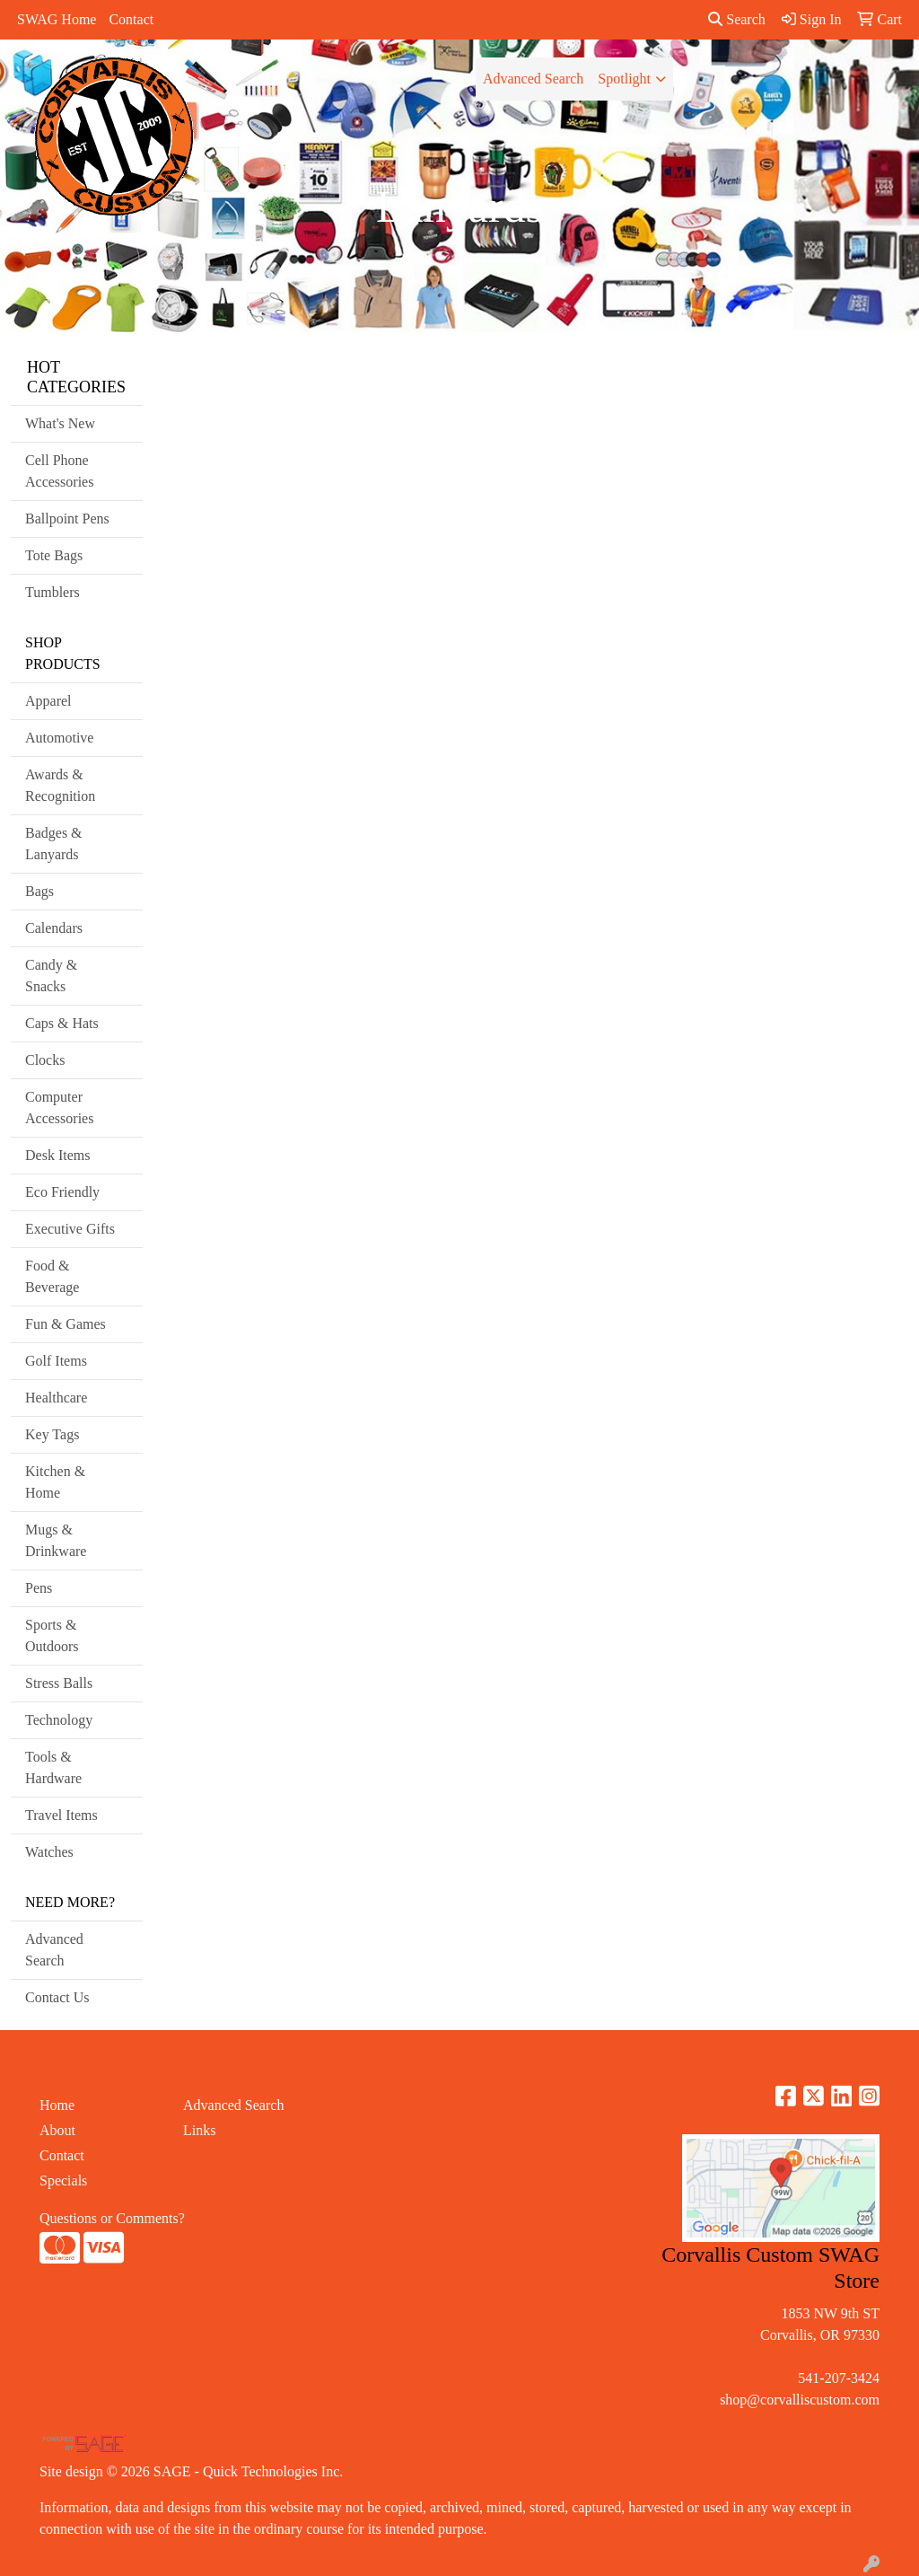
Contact (131, 19)
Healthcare (56, 1397)
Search (737, 19)
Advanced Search (533, 78)
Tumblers (52, 592)
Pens (38, 1588)
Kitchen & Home (55, 1482)
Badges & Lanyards (54, 843)
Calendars (54, 928)
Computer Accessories (59, 1107)
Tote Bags (54, 555)
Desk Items (57, 1155)
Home (56, 2105)
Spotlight (624, 78)
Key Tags (52, 1434)
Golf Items (56, 1360)
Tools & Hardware (53, 1767)
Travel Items (61, 1815)
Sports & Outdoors (52, 1635)
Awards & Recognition (60, 785)
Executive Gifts (70, 1228)
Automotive (59, 737)
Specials (63, 2180)
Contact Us (57, 1997)
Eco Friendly (62, 1192)
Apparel (48, 700)
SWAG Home (56, 19)
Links (199, 2130)
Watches (49, 1851)
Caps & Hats (62, 1023)
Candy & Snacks (51, 975)
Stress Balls (58, 1683)
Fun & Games (65, 1324)
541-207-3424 (839, 2378)
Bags (39, 891)
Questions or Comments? (112, 2218)
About (57, 2130)
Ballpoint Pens (67, 518)
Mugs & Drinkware (55, 1540)
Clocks (45, 1060)
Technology (58, 1720)
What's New (60, 423)
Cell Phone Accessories (59, 471)
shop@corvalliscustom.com (800, 2399)
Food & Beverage (52, 1276)
